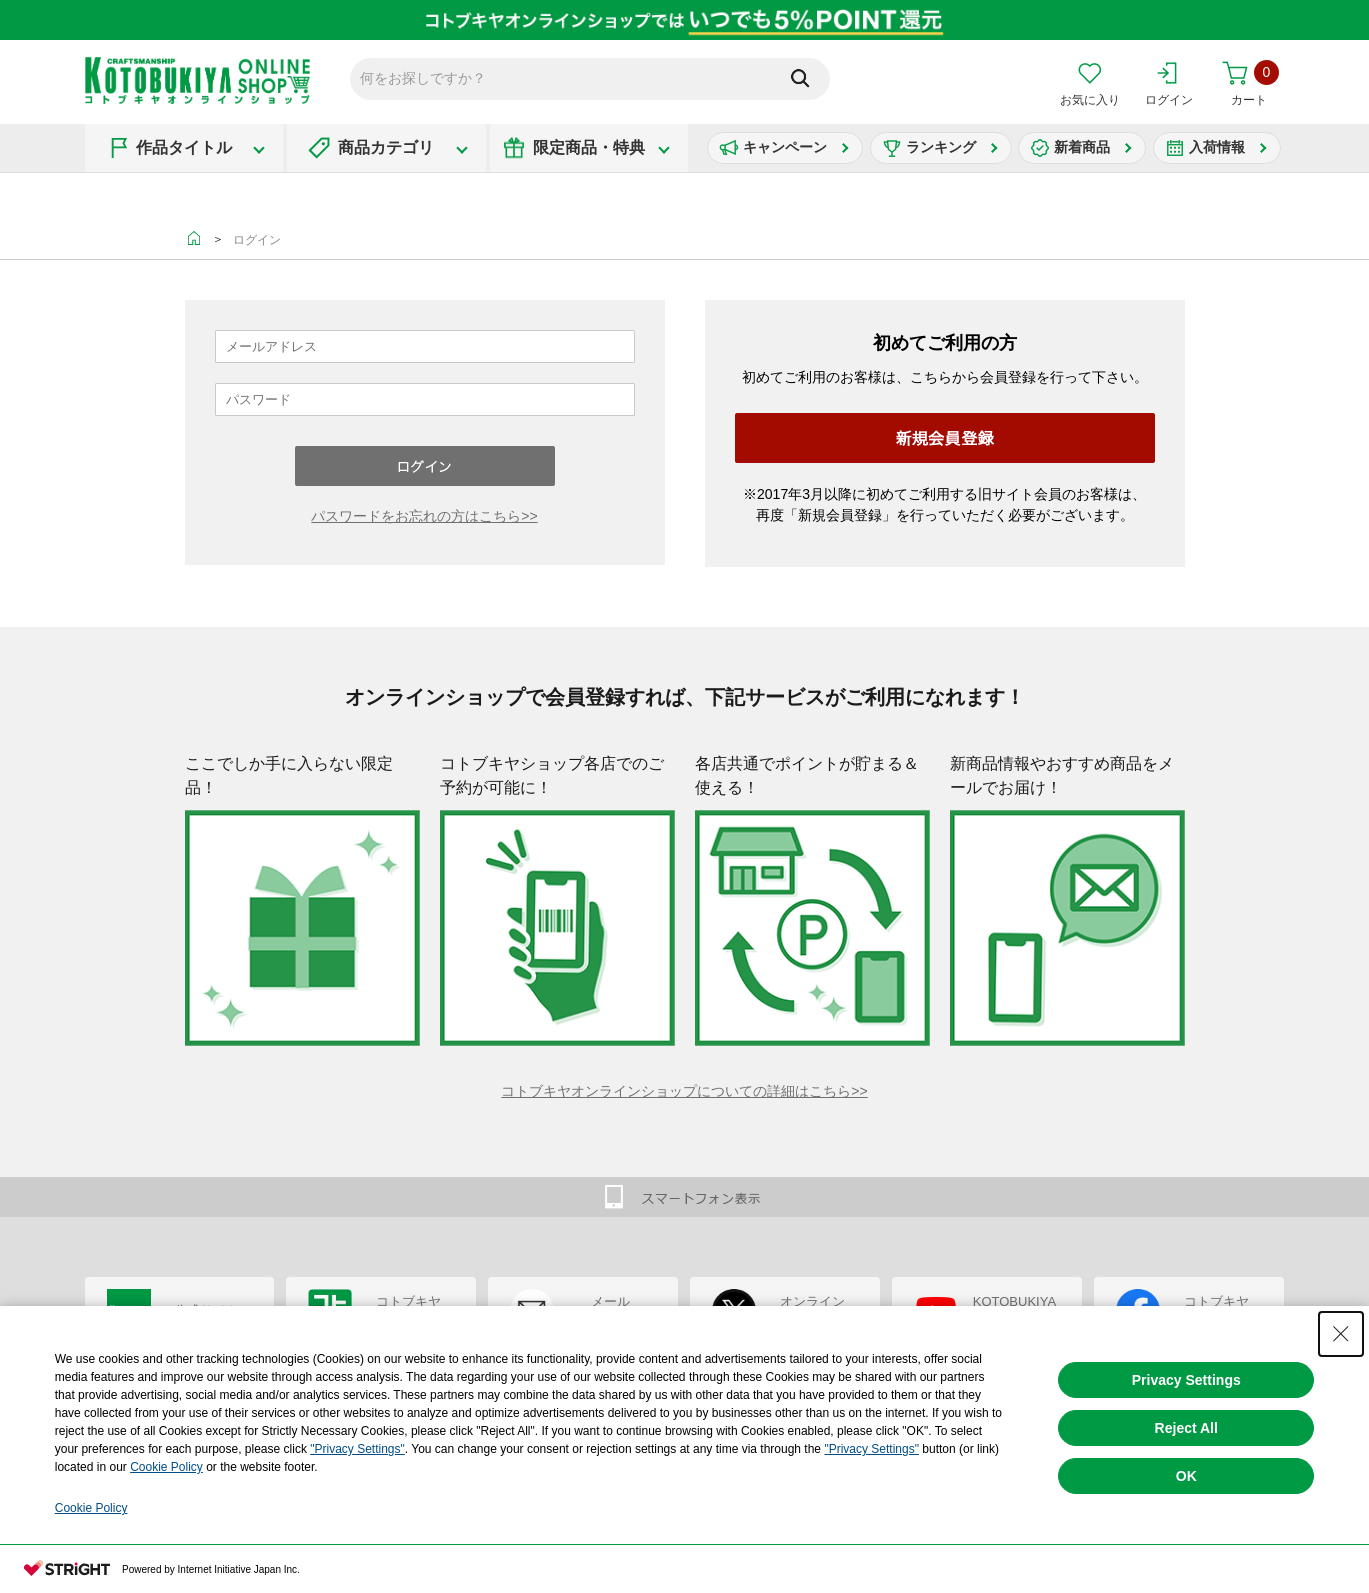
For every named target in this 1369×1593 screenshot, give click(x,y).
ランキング (941, 147)
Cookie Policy (166, 1467)
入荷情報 (1217, 147)
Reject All (1186, 1428)
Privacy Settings (1186, 1380)
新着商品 (1082, 147)
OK (1186, 1476)
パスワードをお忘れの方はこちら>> (424, 516)
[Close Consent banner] (1341, 1334)
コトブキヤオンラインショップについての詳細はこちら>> (684, 1091)
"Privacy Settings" (357, 1449)
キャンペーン (785, 147)
